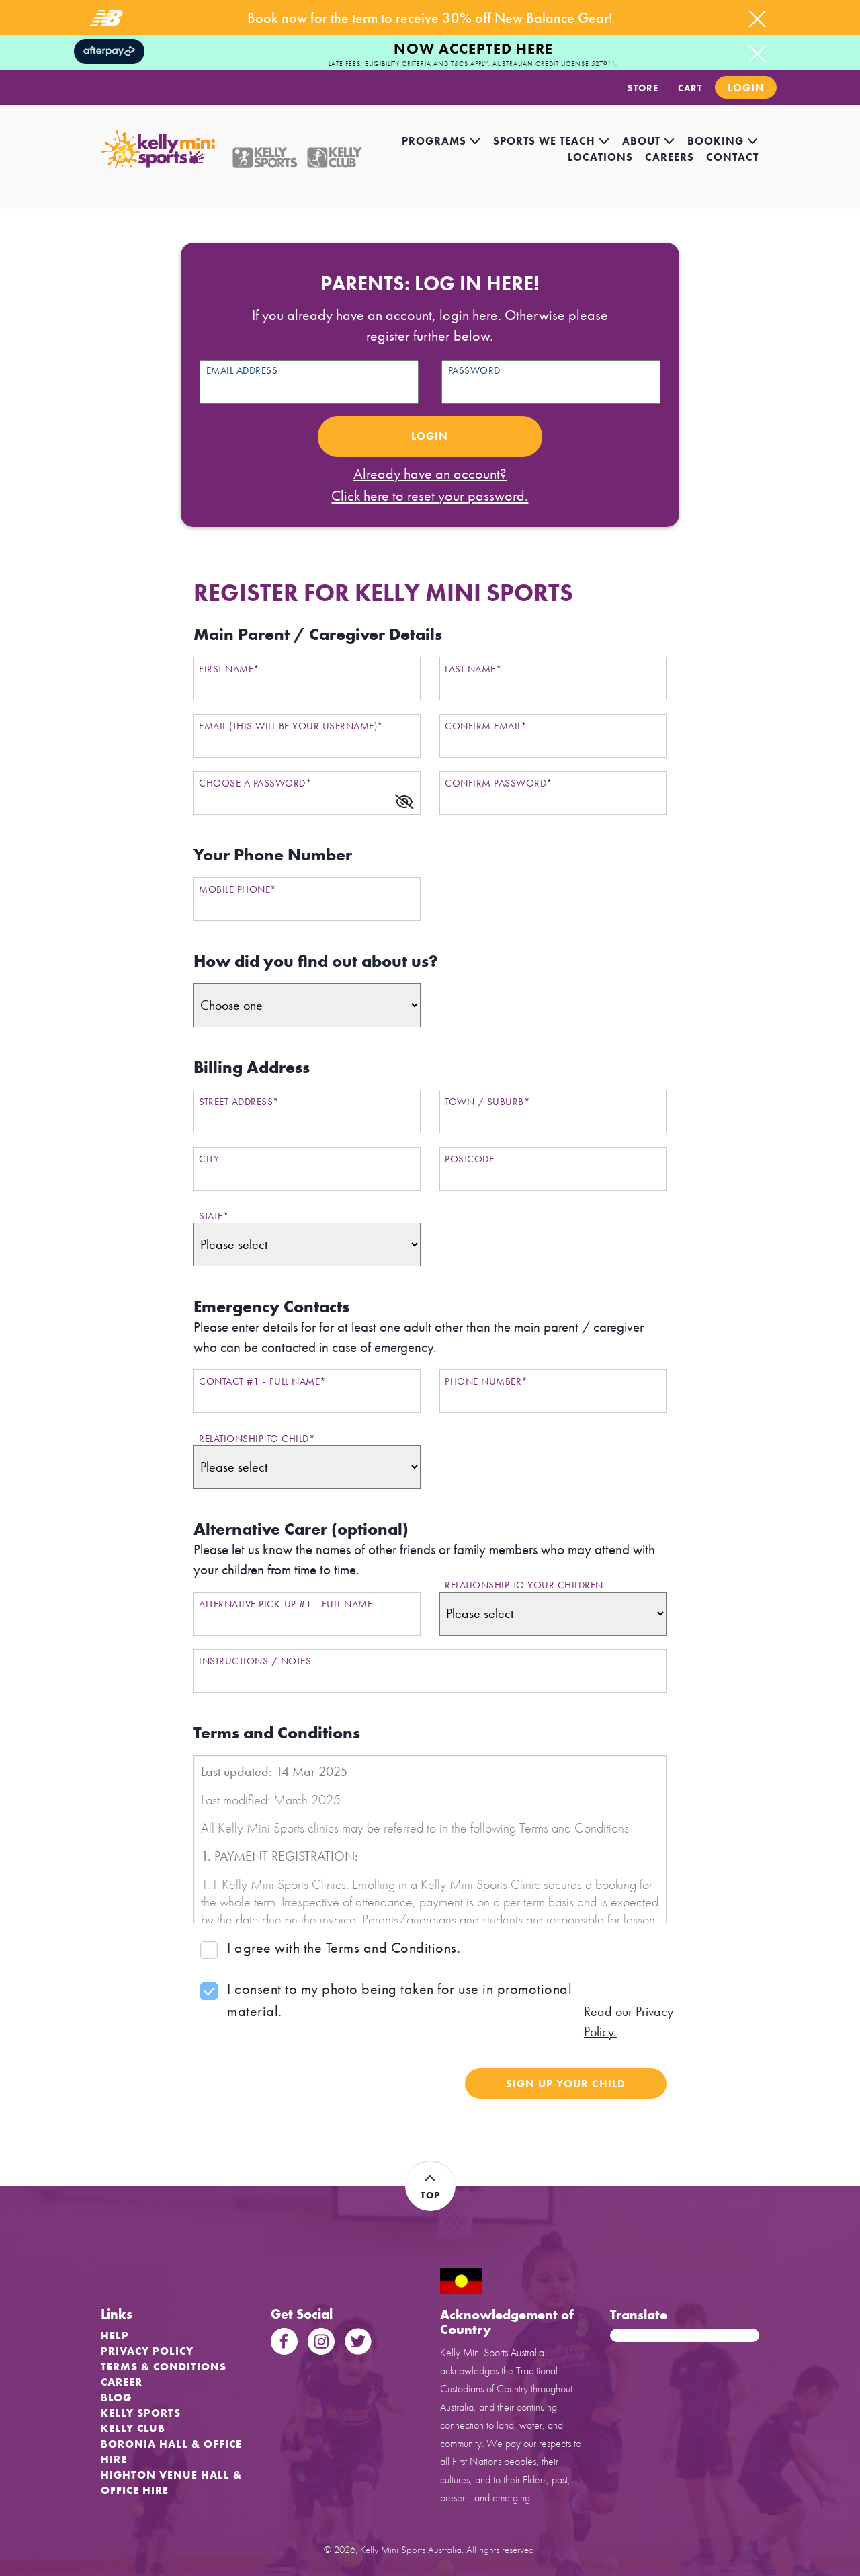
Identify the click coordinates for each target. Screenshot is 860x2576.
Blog (116, 2397)
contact (732, 157)
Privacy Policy (147, 2351)
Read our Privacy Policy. (628, 2021)
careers (669, 157)
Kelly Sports (141, 2413)
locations (600, 157)
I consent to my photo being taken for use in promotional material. (399, 2000)
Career (121, 2382)
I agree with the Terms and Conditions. (343, 1948)
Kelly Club (133, 2428)
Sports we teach (551, 141)
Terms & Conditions (163, 2367)
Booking (723, 141)
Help (115, 2336)
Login (746, 88)
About (648, 141)
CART (690, 88)
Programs (441, 141)
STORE (643, 88)
